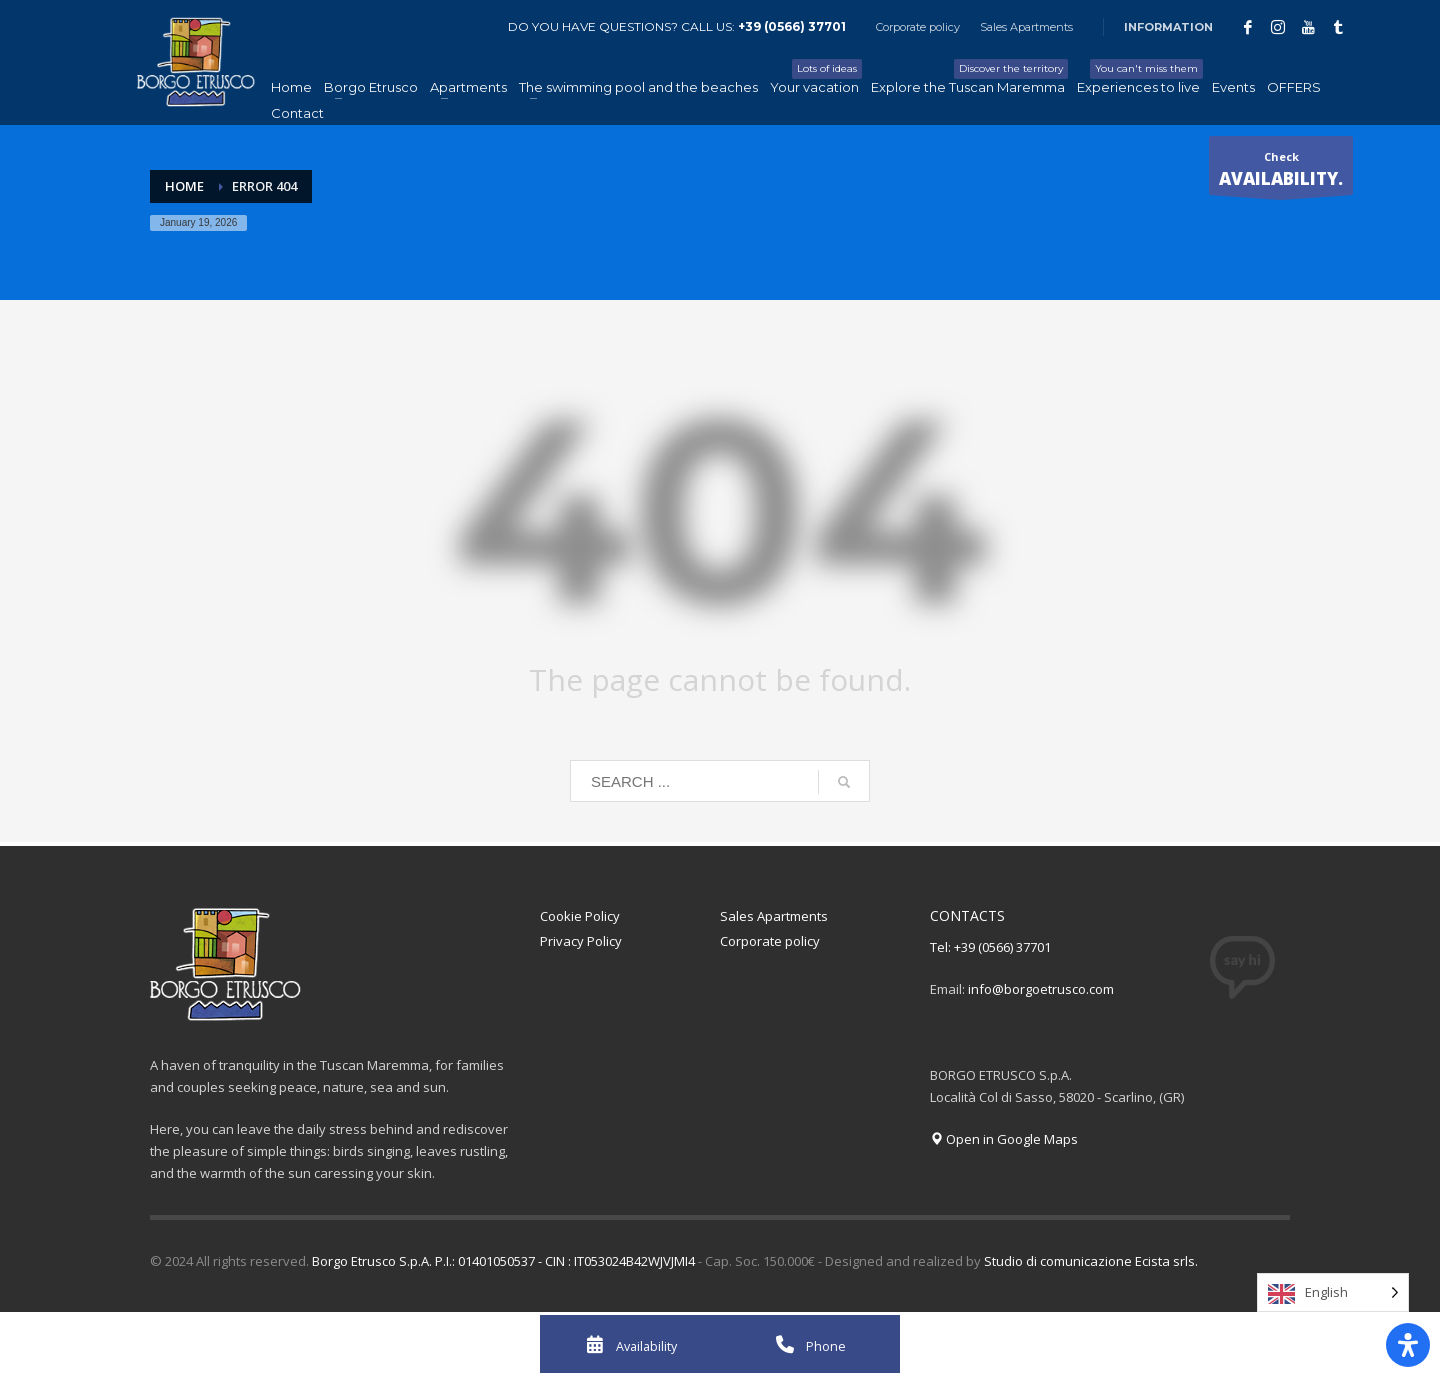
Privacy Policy (581, 941)
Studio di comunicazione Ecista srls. (1091, 1261)
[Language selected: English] (1333, 1292)
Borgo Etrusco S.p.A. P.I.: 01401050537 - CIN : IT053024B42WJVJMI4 (503, 1261)
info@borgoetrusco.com (1041, 989)
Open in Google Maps (1004, 1139)
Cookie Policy (580, 916)
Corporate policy (918, 27)
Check (1281, 172)
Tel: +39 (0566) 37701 (990, 947)
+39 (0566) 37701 (792, 26)
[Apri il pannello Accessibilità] (1408, 1345)
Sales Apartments (1026, 27)
